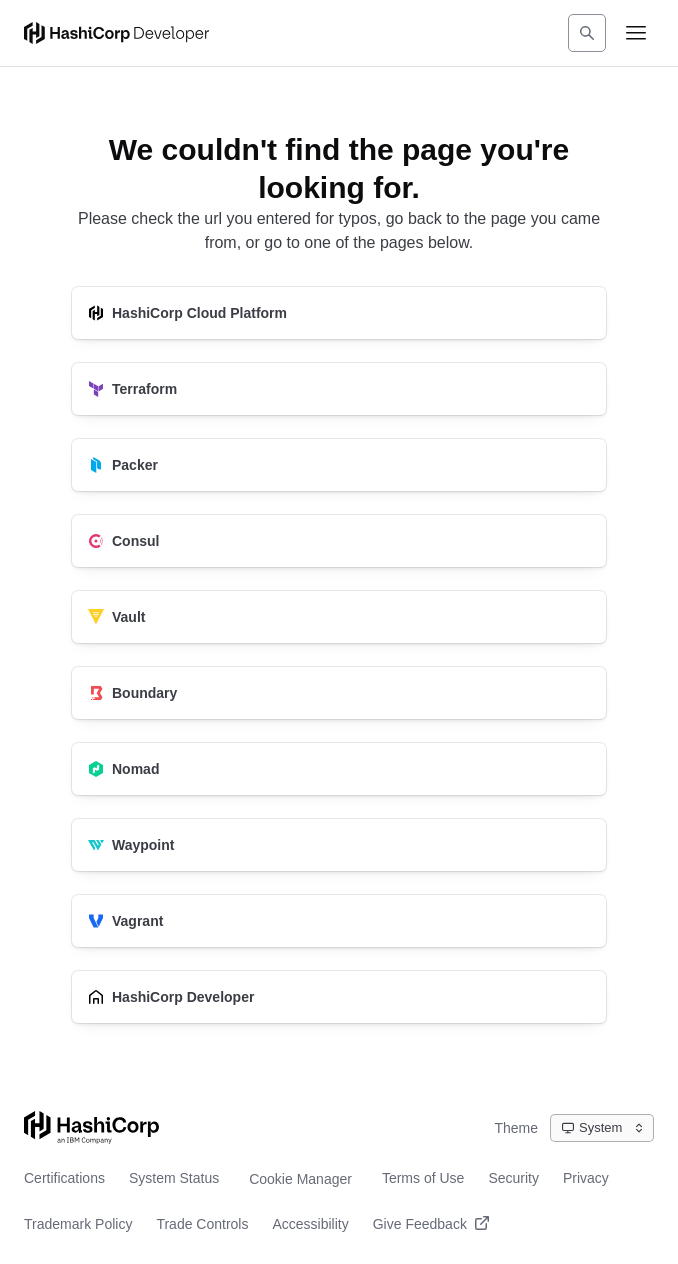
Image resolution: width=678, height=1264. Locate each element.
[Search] (587, 33)
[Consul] (339, 541)
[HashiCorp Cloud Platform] (339, 313)
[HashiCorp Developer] (339, 997)
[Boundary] (339, 693)
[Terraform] (339, 389)
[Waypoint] (339, 845)
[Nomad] (339, 769)
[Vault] (339, 617)
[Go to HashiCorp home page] (91, 1127)
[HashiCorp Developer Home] (116, 33)
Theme (516, 1128)
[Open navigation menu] (636, 33)
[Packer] (339, 465)
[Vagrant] (339, 921)
